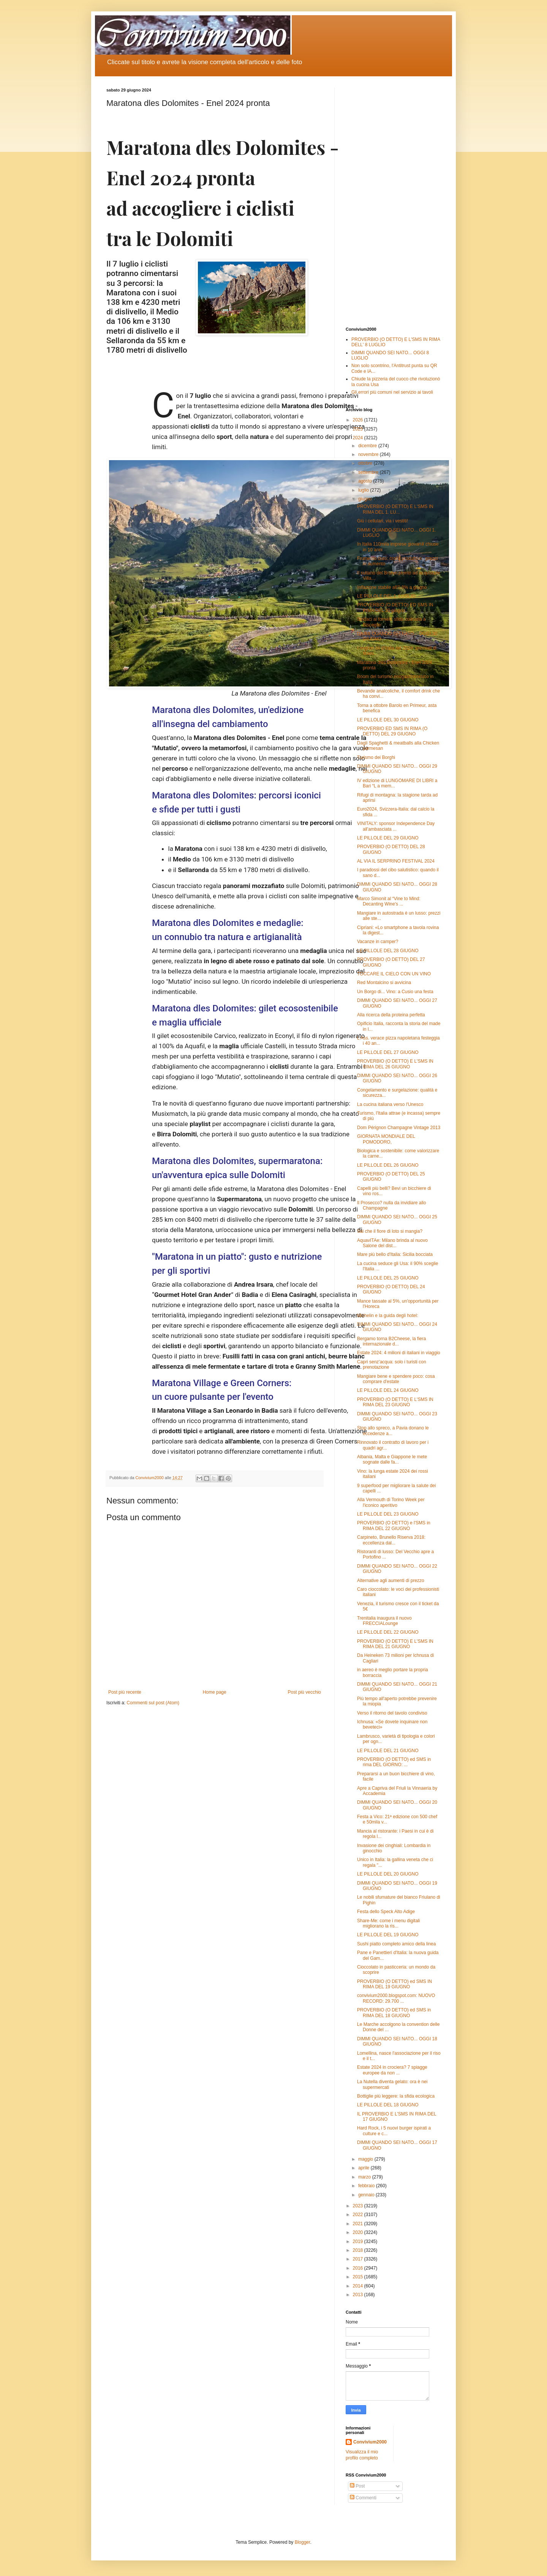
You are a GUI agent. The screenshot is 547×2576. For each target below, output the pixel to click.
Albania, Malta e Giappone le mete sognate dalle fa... (392, 1459)
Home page (214, 1692)
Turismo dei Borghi (376, 757)
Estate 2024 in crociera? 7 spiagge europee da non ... (392, 2070)
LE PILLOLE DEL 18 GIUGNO (388, 2104)
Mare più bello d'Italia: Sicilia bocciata (395, 1254)
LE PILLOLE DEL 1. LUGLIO (386, 596)
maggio (366, 2159)
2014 (358, 2286)
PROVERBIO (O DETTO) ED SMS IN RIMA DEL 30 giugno (395, 607)
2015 (358, 2276)
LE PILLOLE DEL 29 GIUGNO (388, 838)
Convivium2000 (370, 2442)
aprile (364, 2168)
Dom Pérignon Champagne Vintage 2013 (398, 1127)
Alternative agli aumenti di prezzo (390, 1580)
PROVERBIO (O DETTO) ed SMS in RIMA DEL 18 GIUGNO (394, 2012)
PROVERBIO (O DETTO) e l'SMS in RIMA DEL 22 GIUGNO (393, 1525)
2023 (358, 2205)
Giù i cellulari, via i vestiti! (382, 521)
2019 (358, 2241)
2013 (358, 2294)
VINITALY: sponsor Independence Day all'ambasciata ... (396, 826)
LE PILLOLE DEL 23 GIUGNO (388, 1514)
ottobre (366, 463)
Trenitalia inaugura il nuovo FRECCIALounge (384, 1620)
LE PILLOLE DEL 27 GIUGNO (388, 1052)
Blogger (302, 2542)
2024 (358, 437)
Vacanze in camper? (377, 941)
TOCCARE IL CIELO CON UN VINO (394, 973)
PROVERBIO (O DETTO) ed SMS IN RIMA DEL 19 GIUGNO (394, 1984)
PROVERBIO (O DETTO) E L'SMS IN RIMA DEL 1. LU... (395, 509)
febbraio (367, 2185)
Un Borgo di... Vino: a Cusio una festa (395, 991)
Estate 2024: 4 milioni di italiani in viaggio (398, 1352)
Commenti (363, 2497)
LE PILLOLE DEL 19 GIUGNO (388, 1934)
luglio (364, 490)
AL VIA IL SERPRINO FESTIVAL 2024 (396, 861)
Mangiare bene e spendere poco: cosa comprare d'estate (396, 1379)
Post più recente (124, 1692)
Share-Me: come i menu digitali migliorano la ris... (388, 1923)
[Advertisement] (393, 201)
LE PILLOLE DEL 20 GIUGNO (388, 1874)
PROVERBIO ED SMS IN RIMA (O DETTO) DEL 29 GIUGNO (392, 731)
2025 (358, 429)
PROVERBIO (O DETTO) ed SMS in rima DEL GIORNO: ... (394, 1762)
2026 (358, 420)
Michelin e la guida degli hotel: (387, 1315)
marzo (365, 2177)
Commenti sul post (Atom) (152, 1702)
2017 (358, 2259)
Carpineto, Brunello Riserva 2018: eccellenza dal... (391, 1540)
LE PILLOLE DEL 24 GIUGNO (388, 1390)
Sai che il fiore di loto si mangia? (389, 1231)
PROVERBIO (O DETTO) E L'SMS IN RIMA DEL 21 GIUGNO (395, 1644)
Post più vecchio (304, 1692)
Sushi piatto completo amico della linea (396, 1944)
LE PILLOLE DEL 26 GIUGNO (388, 1165)
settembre (369, 472)
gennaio (367, 2194)
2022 (358, 2214)
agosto (365, 481)
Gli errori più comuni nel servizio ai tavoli (392, 392)
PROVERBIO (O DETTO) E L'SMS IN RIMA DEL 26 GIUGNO (395, 1063)
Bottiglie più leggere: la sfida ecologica (396, 2096)
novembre (369, 454)
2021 (358, 2223)
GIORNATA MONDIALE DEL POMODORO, (386, 1139)
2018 (358, 2250)
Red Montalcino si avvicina (384, 982)
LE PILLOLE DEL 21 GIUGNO (388, 1750)
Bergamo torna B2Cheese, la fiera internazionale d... (391, 1341)
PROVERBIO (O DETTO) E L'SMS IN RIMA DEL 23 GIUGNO (395, 1402)
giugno (365, 499)
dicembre (368, 445)
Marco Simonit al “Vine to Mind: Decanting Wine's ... (389, 901)
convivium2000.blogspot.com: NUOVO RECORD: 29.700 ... (396, 1998)
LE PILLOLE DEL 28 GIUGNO (388, 950)
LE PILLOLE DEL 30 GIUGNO (388, 719)
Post (357, 2486)
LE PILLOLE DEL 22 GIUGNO (388, 1632)
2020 (358, 2232)
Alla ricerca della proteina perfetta (391, 1014)
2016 (358, 2268)
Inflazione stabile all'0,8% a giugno (392, 587)
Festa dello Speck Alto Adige (386, 1911)
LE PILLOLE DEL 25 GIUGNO (388, 1278)
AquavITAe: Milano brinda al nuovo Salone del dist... (392, 1243)
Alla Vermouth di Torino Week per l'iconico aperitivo (391, 1502)
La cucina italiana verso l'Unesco (390, 1104)
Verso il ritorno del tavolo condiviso (392, 1713)
